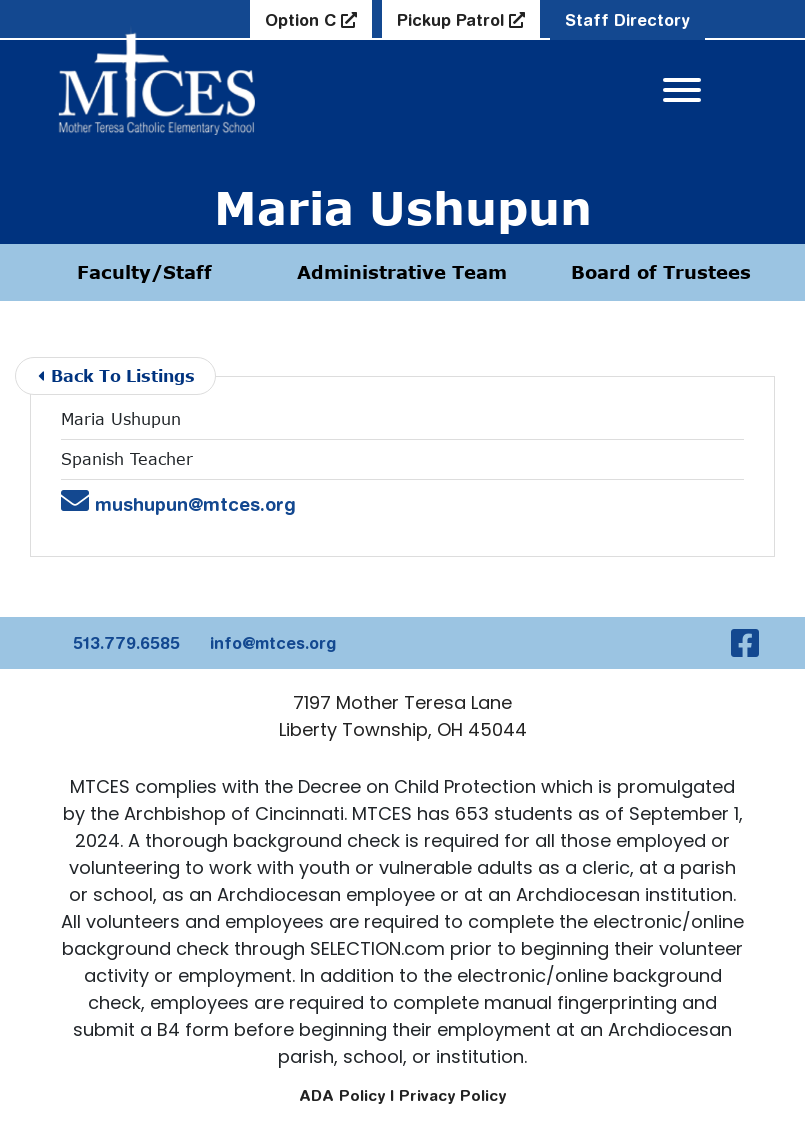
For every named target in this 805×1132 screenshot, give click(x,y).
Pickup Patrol (453, 20)
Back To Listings (116, 375)
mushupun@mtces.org (178, 504)
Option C (303, 20)
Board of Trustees (661, 272)
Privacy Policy (452, 1095)
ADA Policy (342, 1095)
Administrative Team (402, 272)
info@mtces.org (273, 643)
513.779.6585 (126, 643)
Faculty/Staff (144, 272)
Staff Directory (627, 20)
